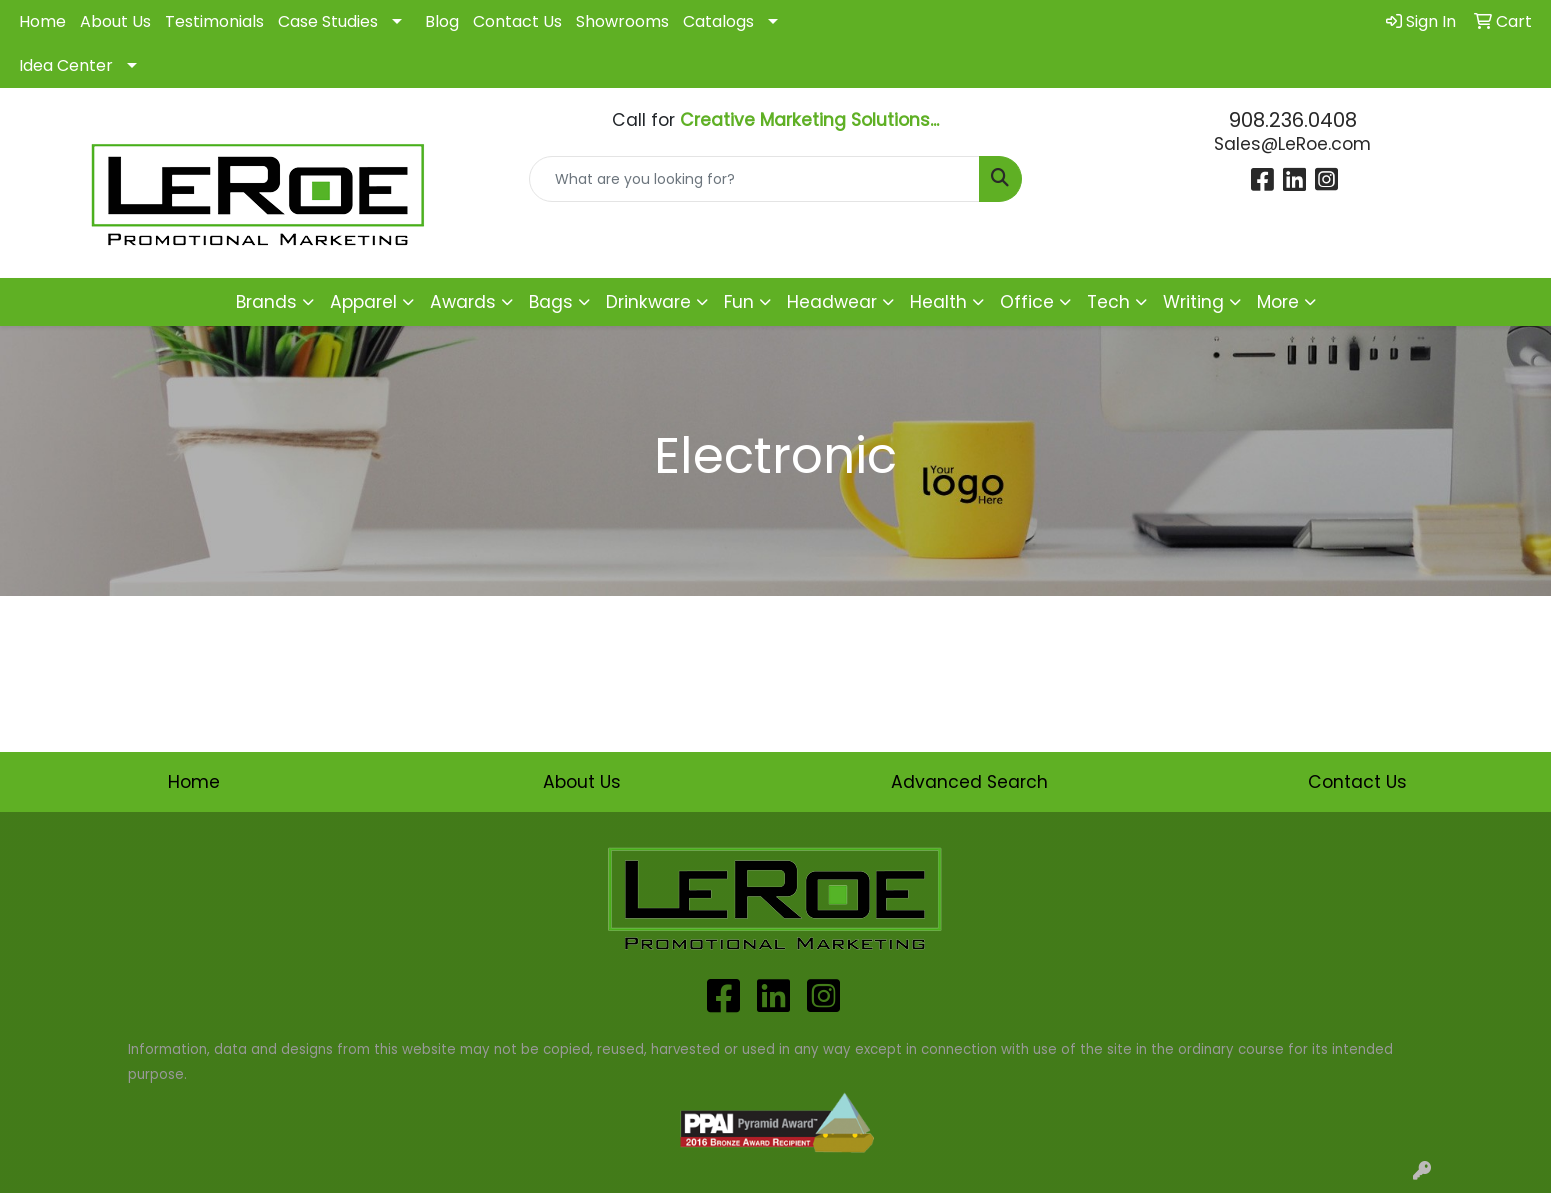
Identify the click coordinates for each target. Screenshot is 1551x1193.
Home (42, 21)
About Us (115, 21)
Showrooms (622, 21)
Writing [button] (1193, 302)
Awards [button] (463, 302)
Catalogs (718, 21)
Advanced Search (969, 782)
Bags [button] (551, 302)
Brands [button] (266, 302)
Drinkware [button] (648, 302)
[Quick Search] (754, 179)
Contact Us (517, 21)
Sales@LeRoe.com (1292, 144)
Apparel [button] (363, 302)
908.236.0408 (1293, 120)
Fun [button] (739, 302)
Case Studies (328, 21)
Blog (442, 21)
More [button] (1278, 302)
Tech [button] (1108, 302)
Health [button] (938, 302)
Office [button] (1027, 302)
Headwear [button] (832, 302)
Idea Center (66, 65)
